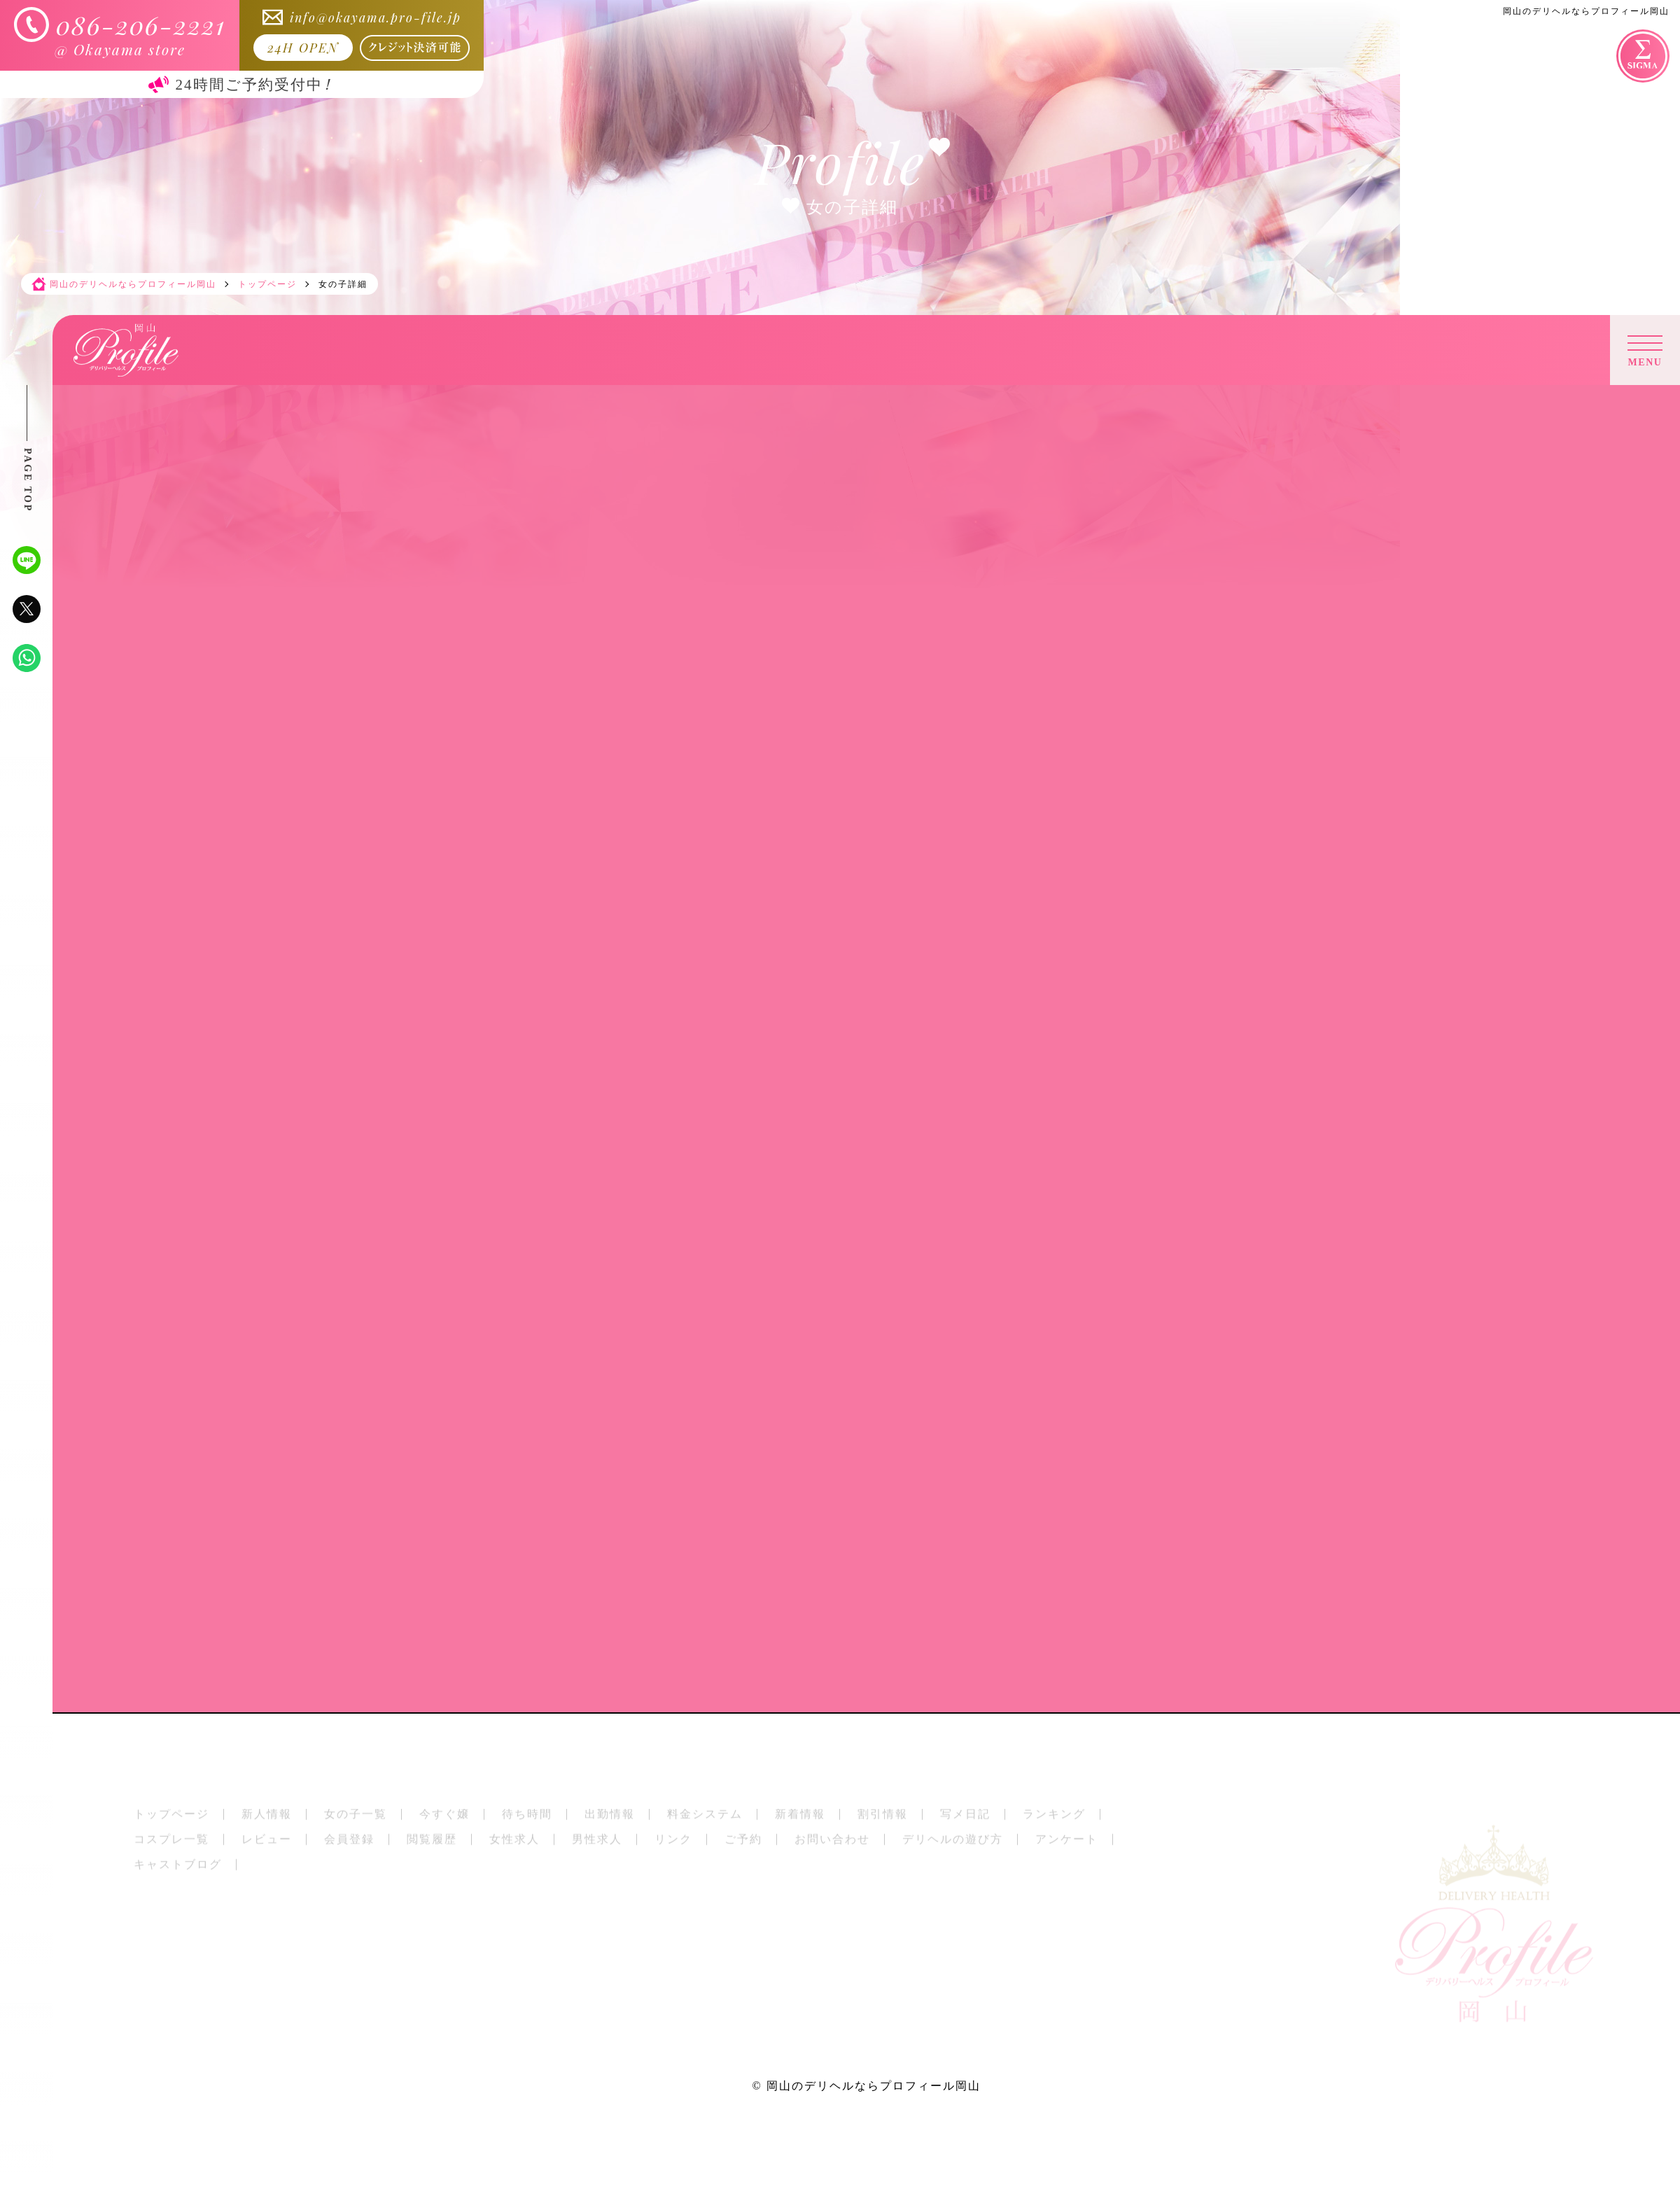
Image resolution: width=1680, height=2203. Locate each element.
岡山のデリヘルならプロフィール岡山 (873, 2086)
